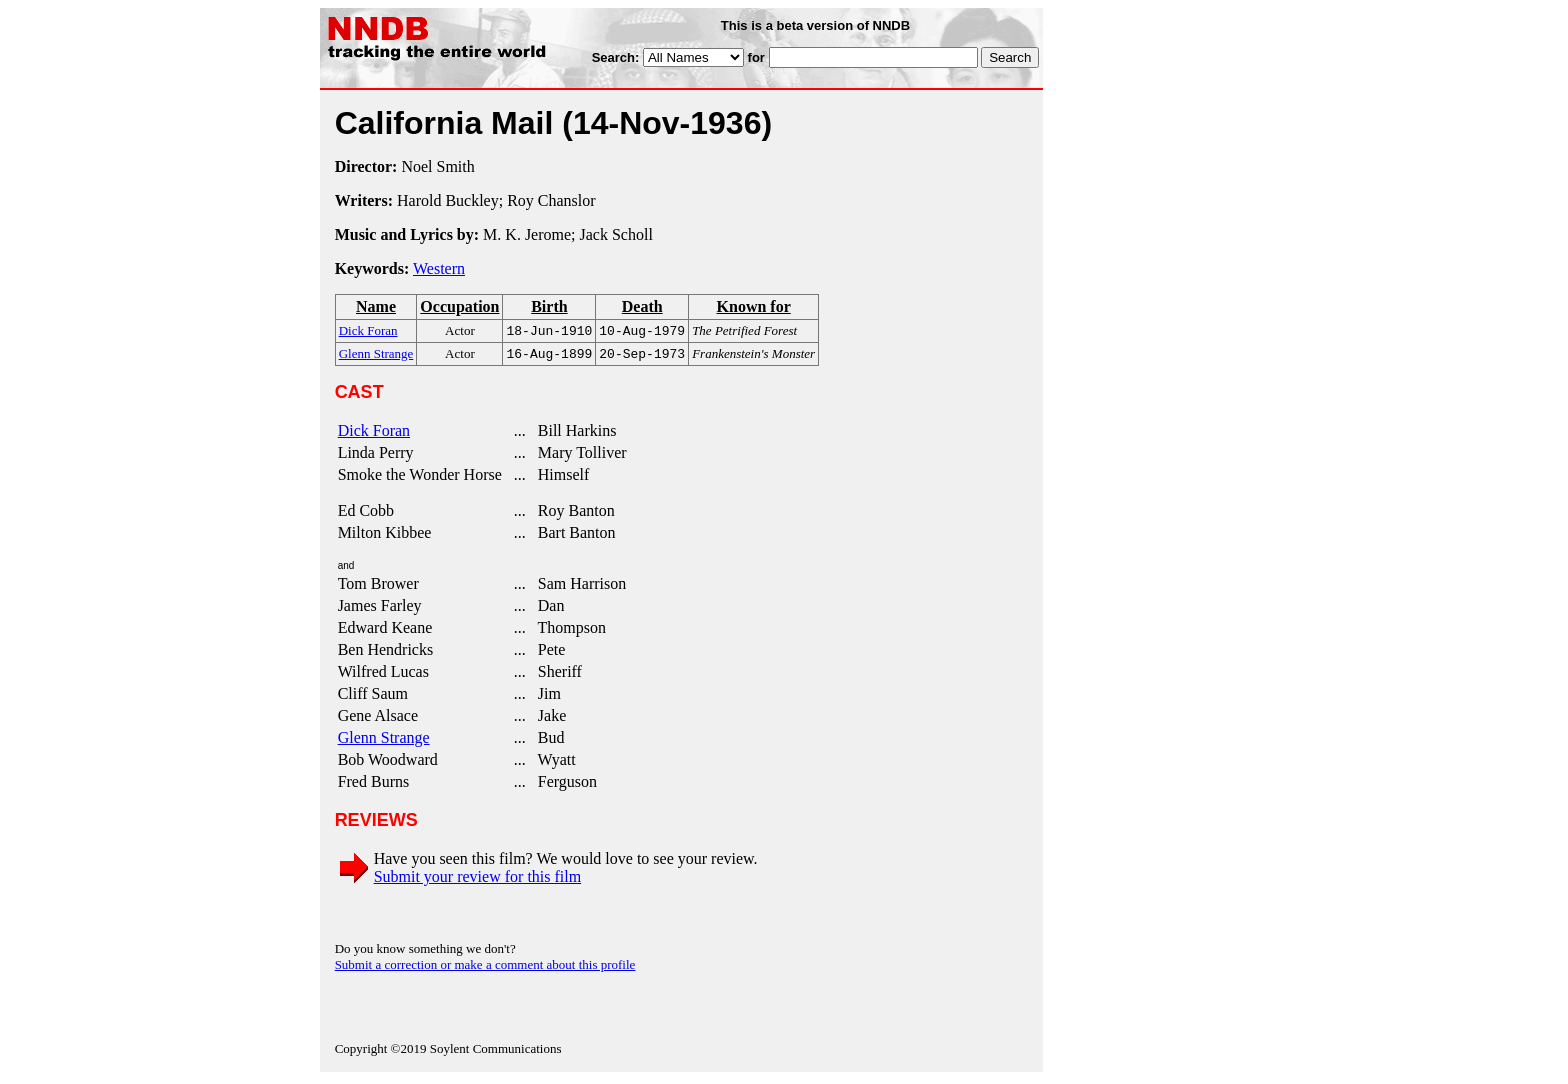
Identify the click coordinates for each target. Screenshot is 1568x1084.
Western (439, 268)
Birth (549, 306)
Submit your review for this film (478, 880)
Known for (754, 306)
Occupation (459, 306)
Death (642, 306)
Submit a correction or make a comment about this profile (485, 968)
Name (376, 306)
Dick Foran (374, 434)
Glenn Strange (384, 741)
